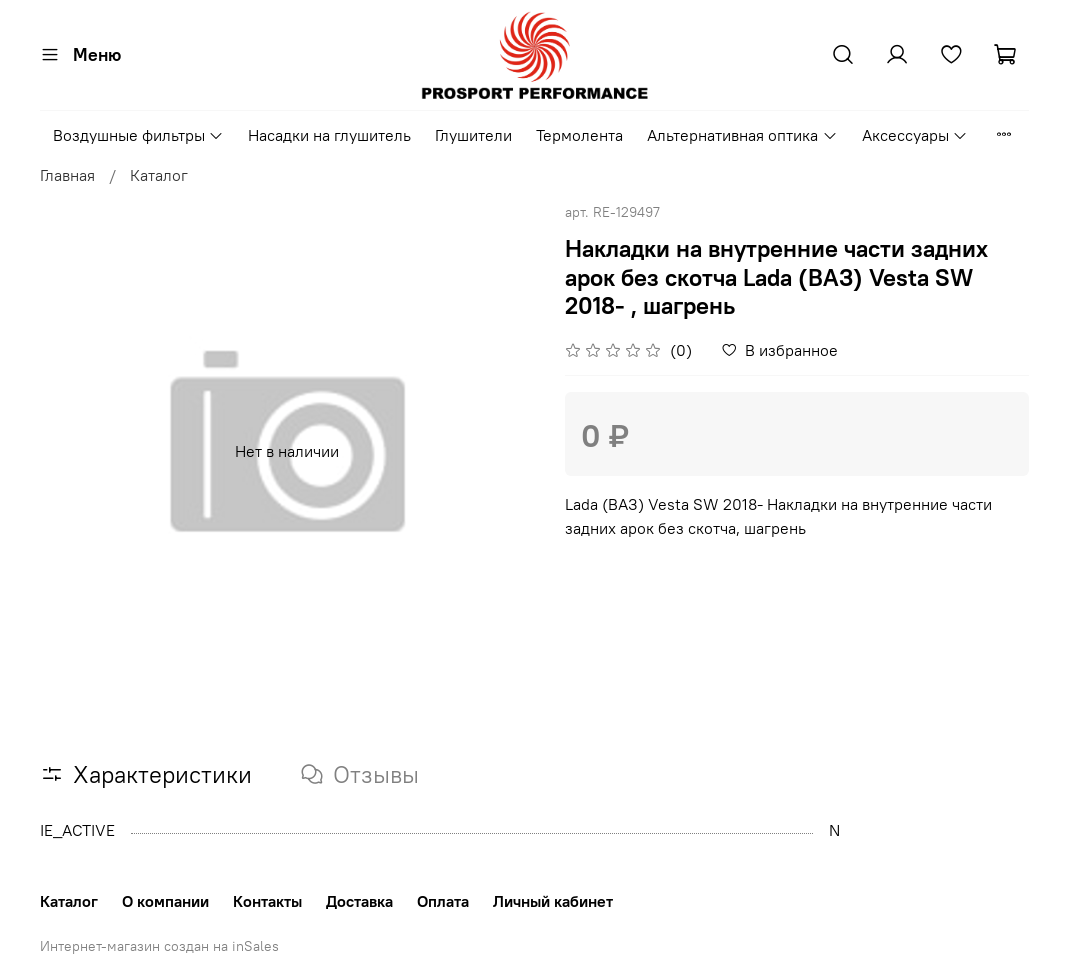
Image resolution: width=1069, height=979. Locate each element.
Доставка (359, 901)
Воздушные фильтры (138, 135)
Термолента (579, 135)
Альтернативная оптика (742, 135)
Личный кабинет (553, 901)
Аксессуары (915, 135)
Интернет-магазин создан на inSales (159, 946)
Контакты (267, 901)
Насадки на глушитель (329, 135)
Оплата (443, 901)
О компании (165, 901)
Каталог (159, 175)
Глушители (473, 135)
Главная (67, 175)
